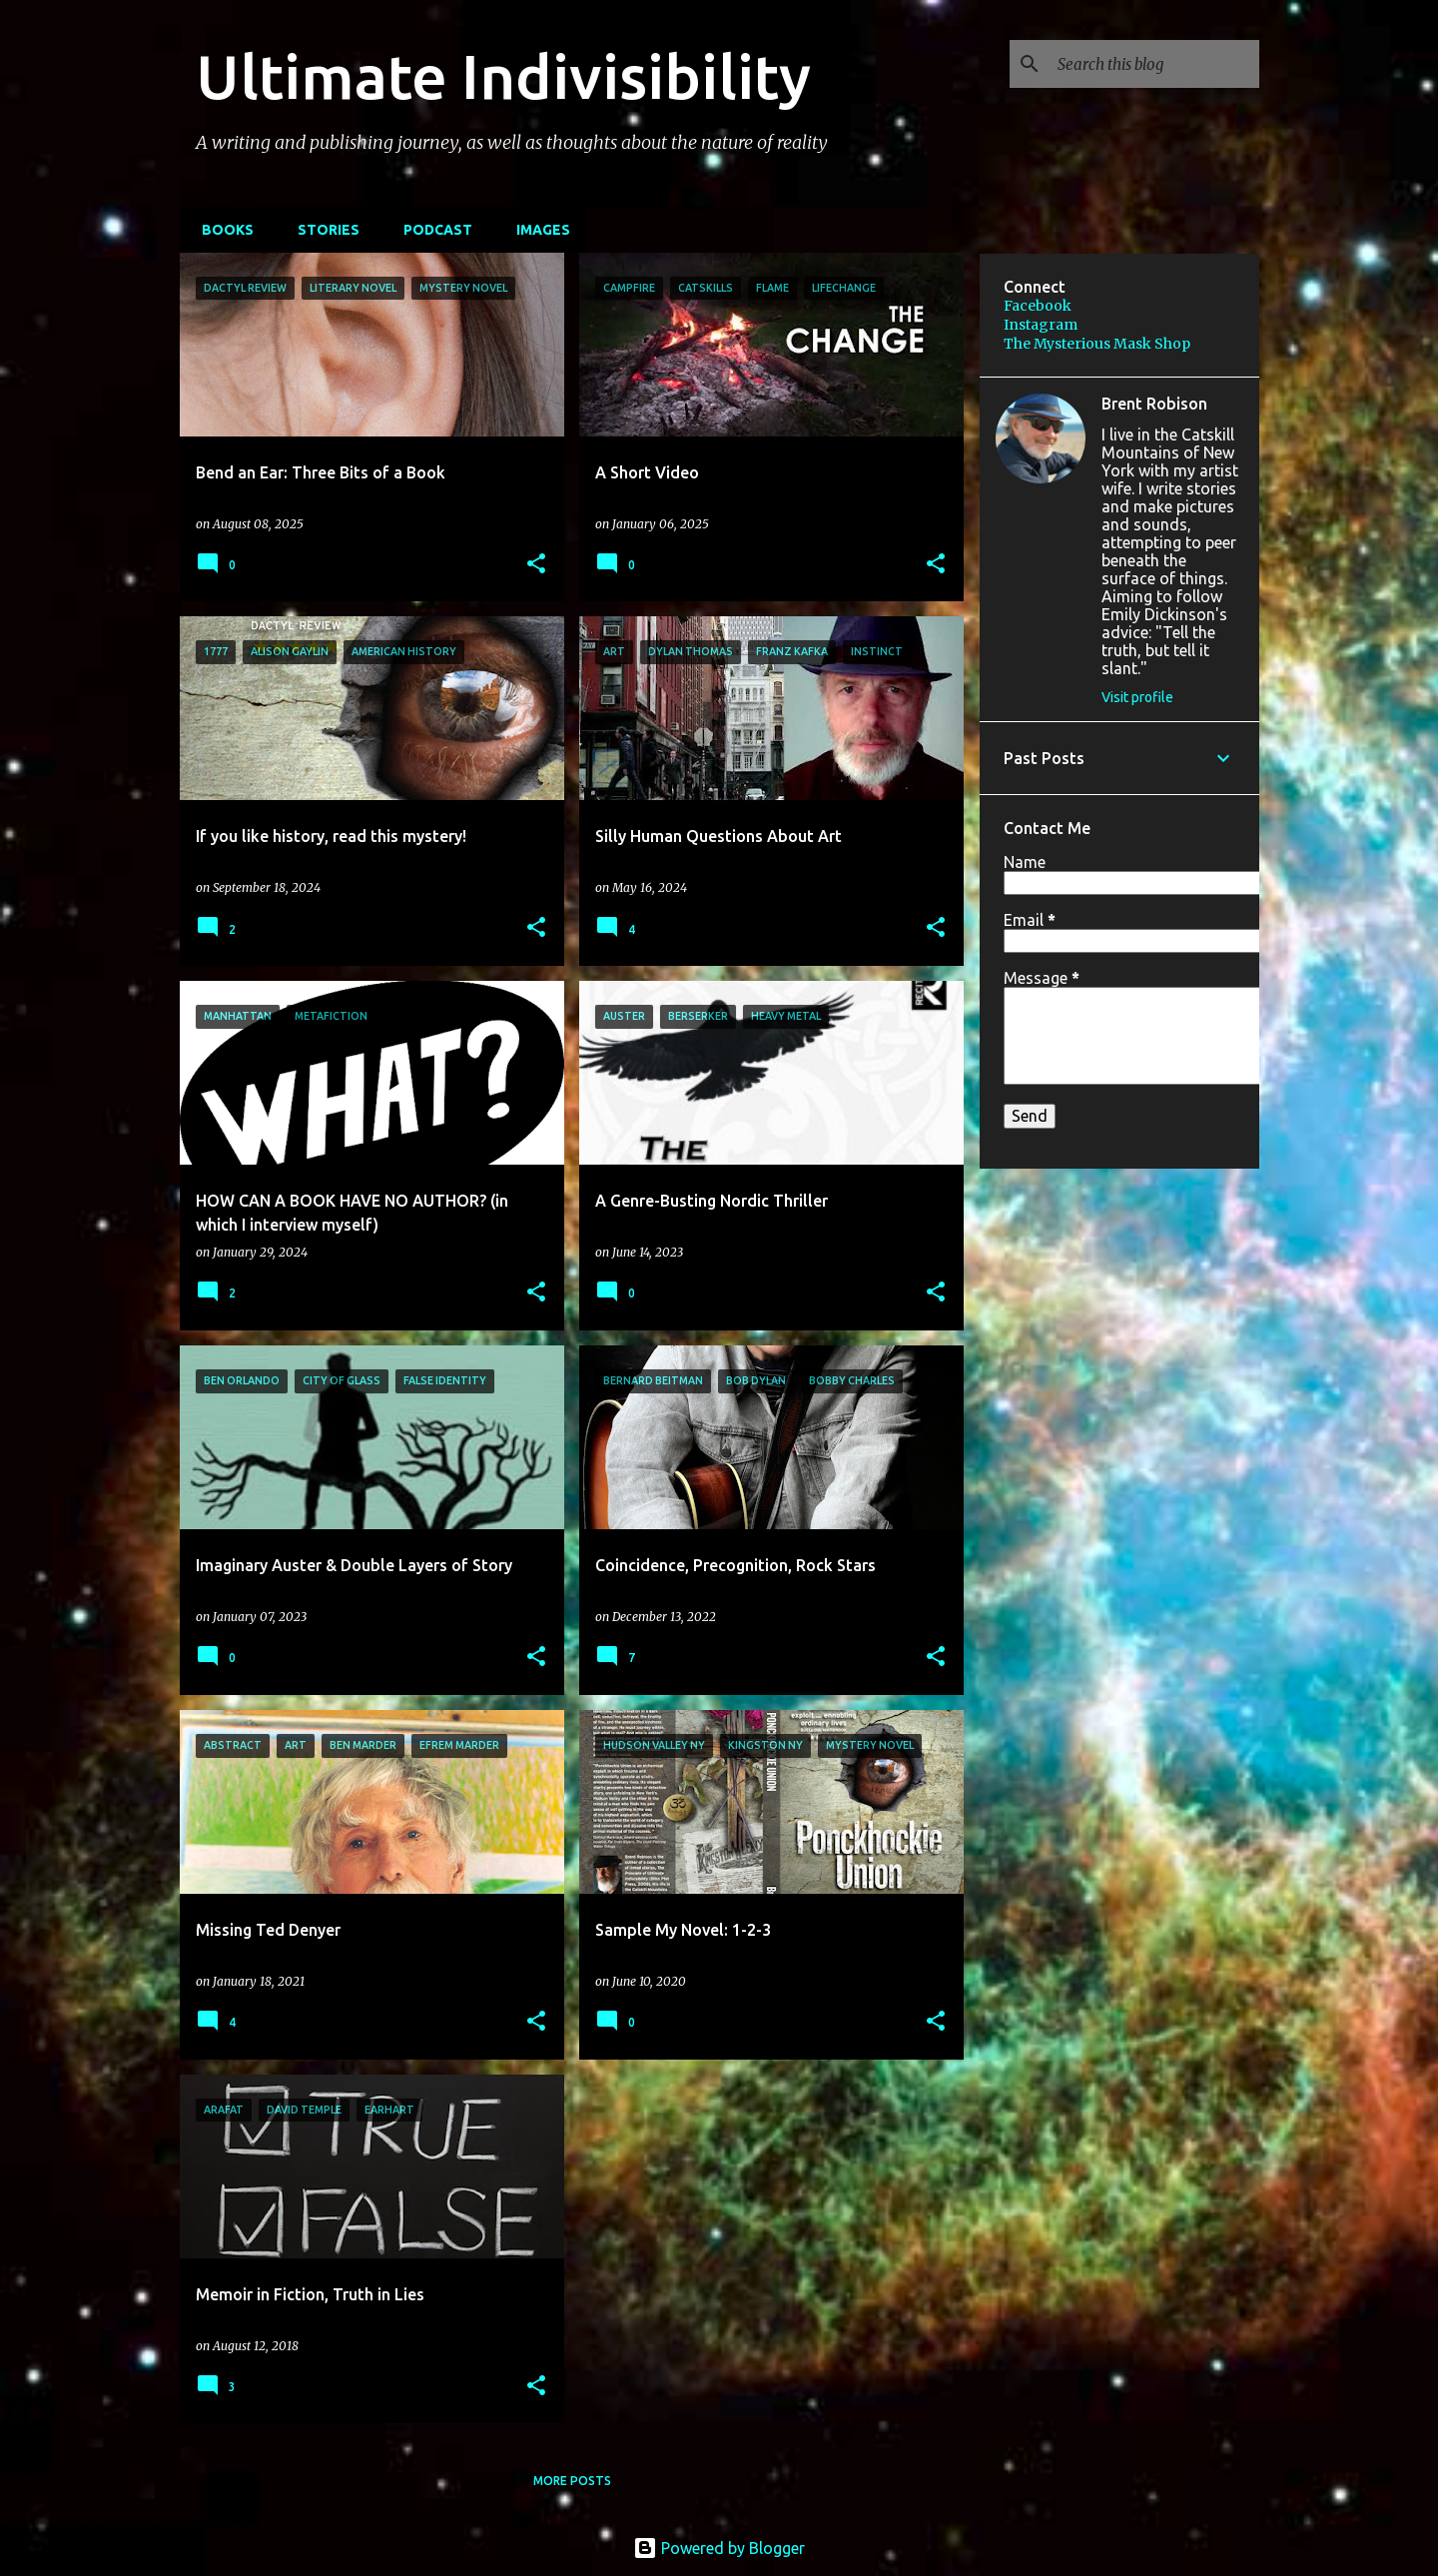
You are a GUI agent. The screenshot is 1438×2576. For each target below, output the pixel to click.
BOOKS (222, 230)
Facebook (1038, 306)
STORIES (323, 230)
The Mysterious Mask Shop (1097, 344)
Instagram (1041, 325)
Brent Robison (1154, 404)
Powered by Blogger (719, 2548)
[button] (536, 564)
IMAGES (537, 230)
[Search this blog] (1154, 64)
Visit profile (1137, 697)
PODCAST (431, 230)
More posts (572, 2480)
